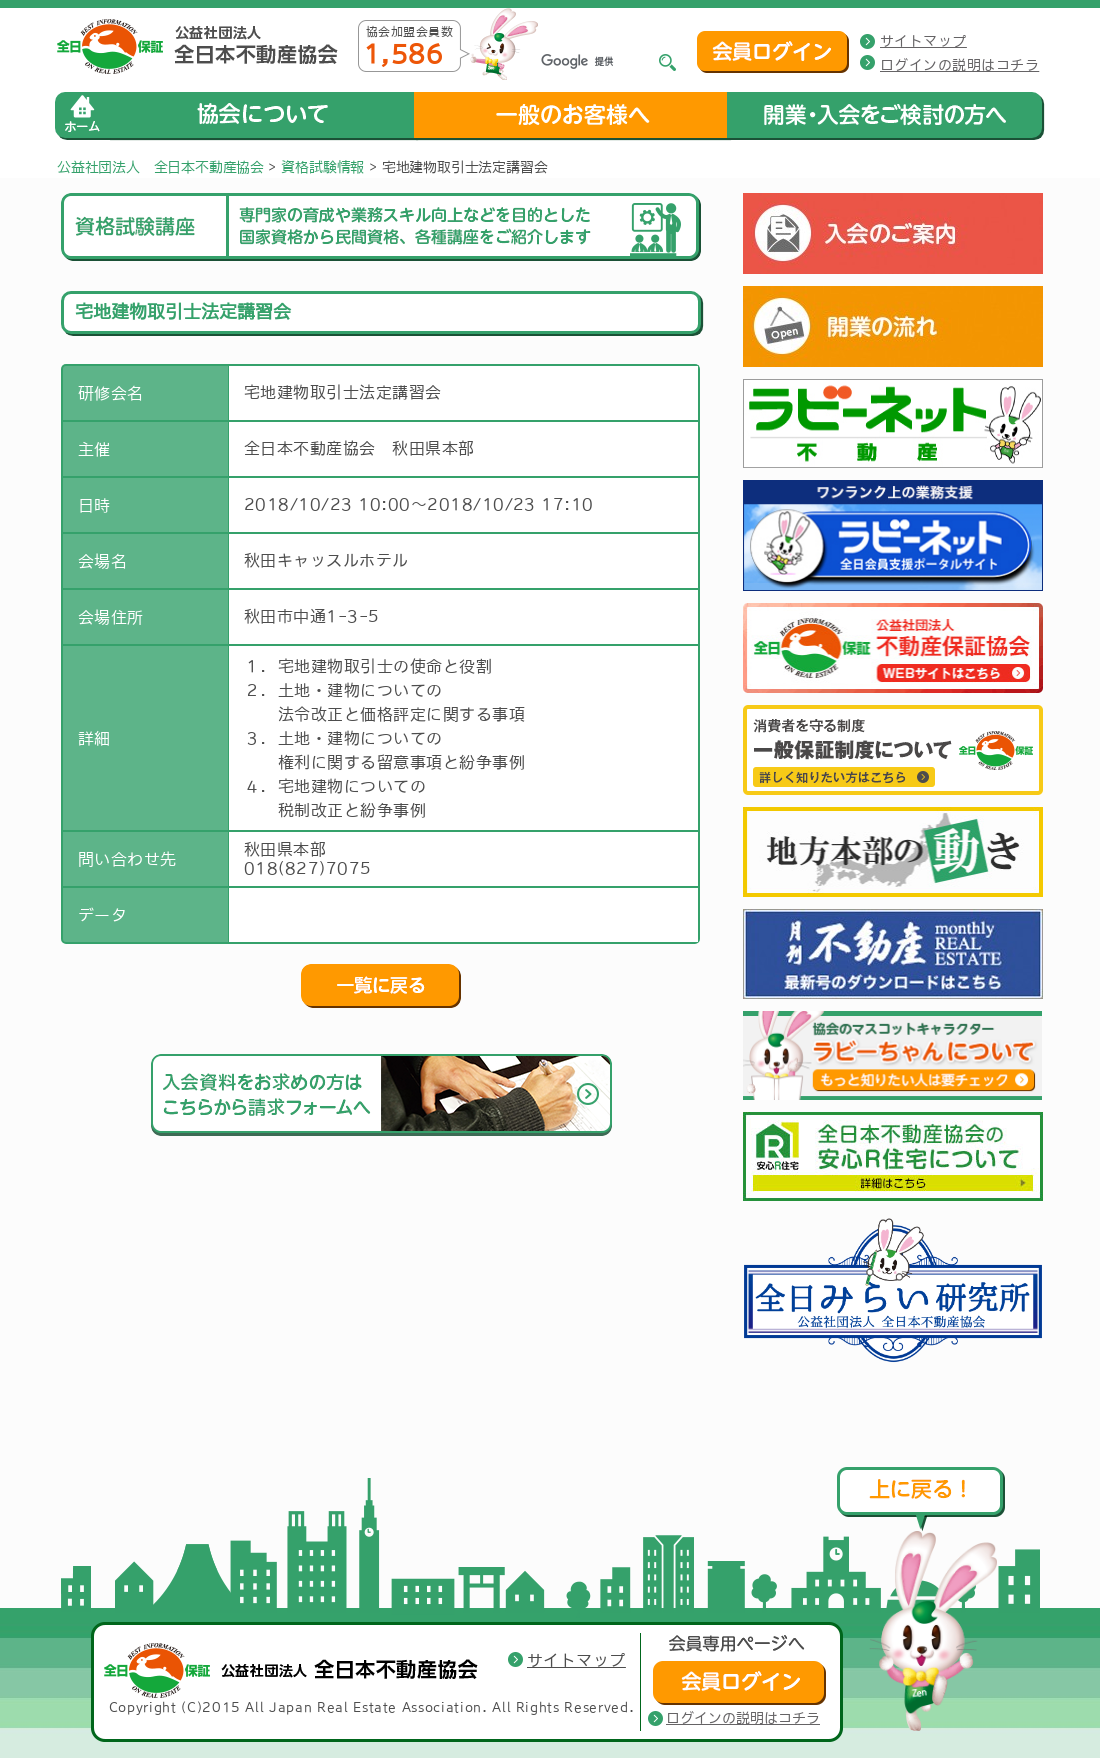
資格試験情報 (322, 167)
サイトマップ (923, 41)
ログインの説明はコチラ (959, 65)
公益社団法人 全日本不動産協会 (160, 167)
